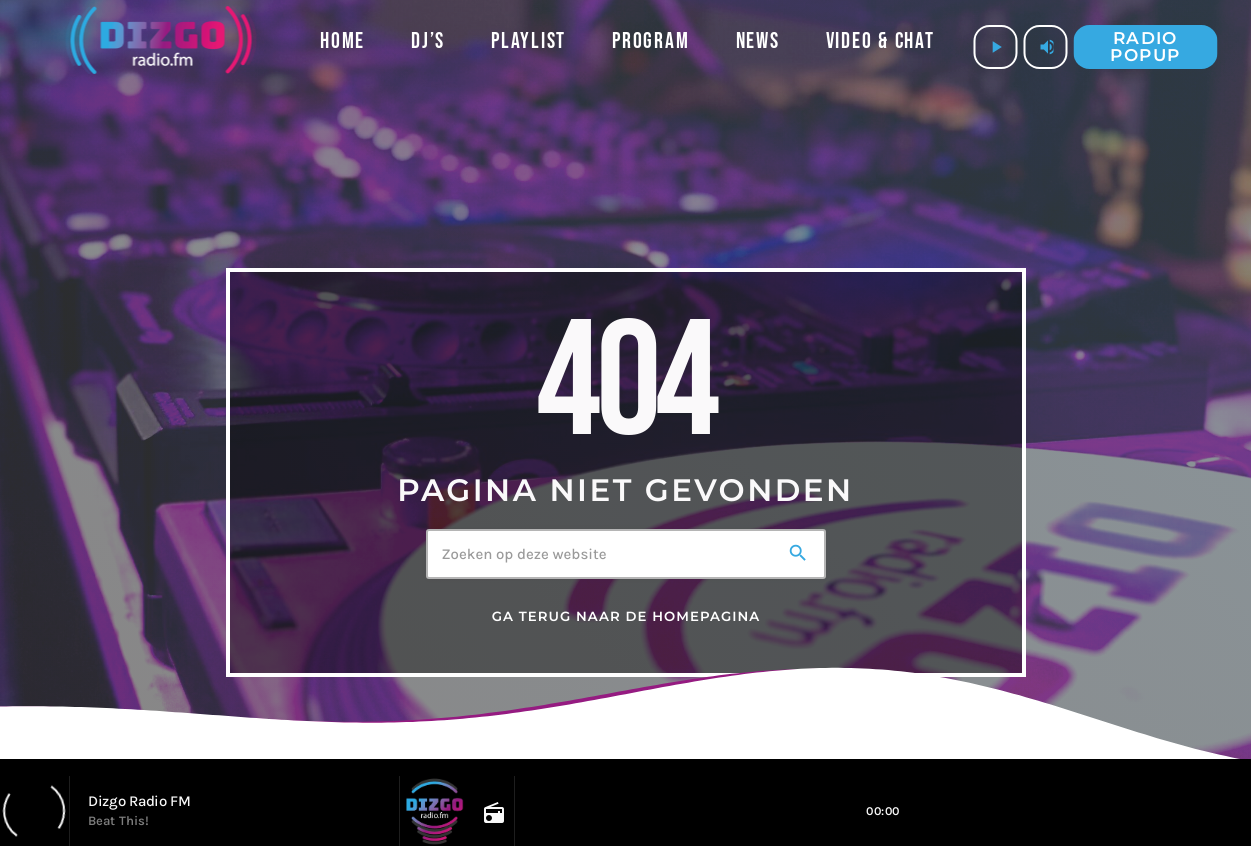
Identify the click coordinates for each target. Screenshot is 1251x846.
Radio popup (1145, 46)
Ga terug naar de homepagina (626, 617)
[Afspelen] (996, 47)
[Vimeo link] (160, 47)
